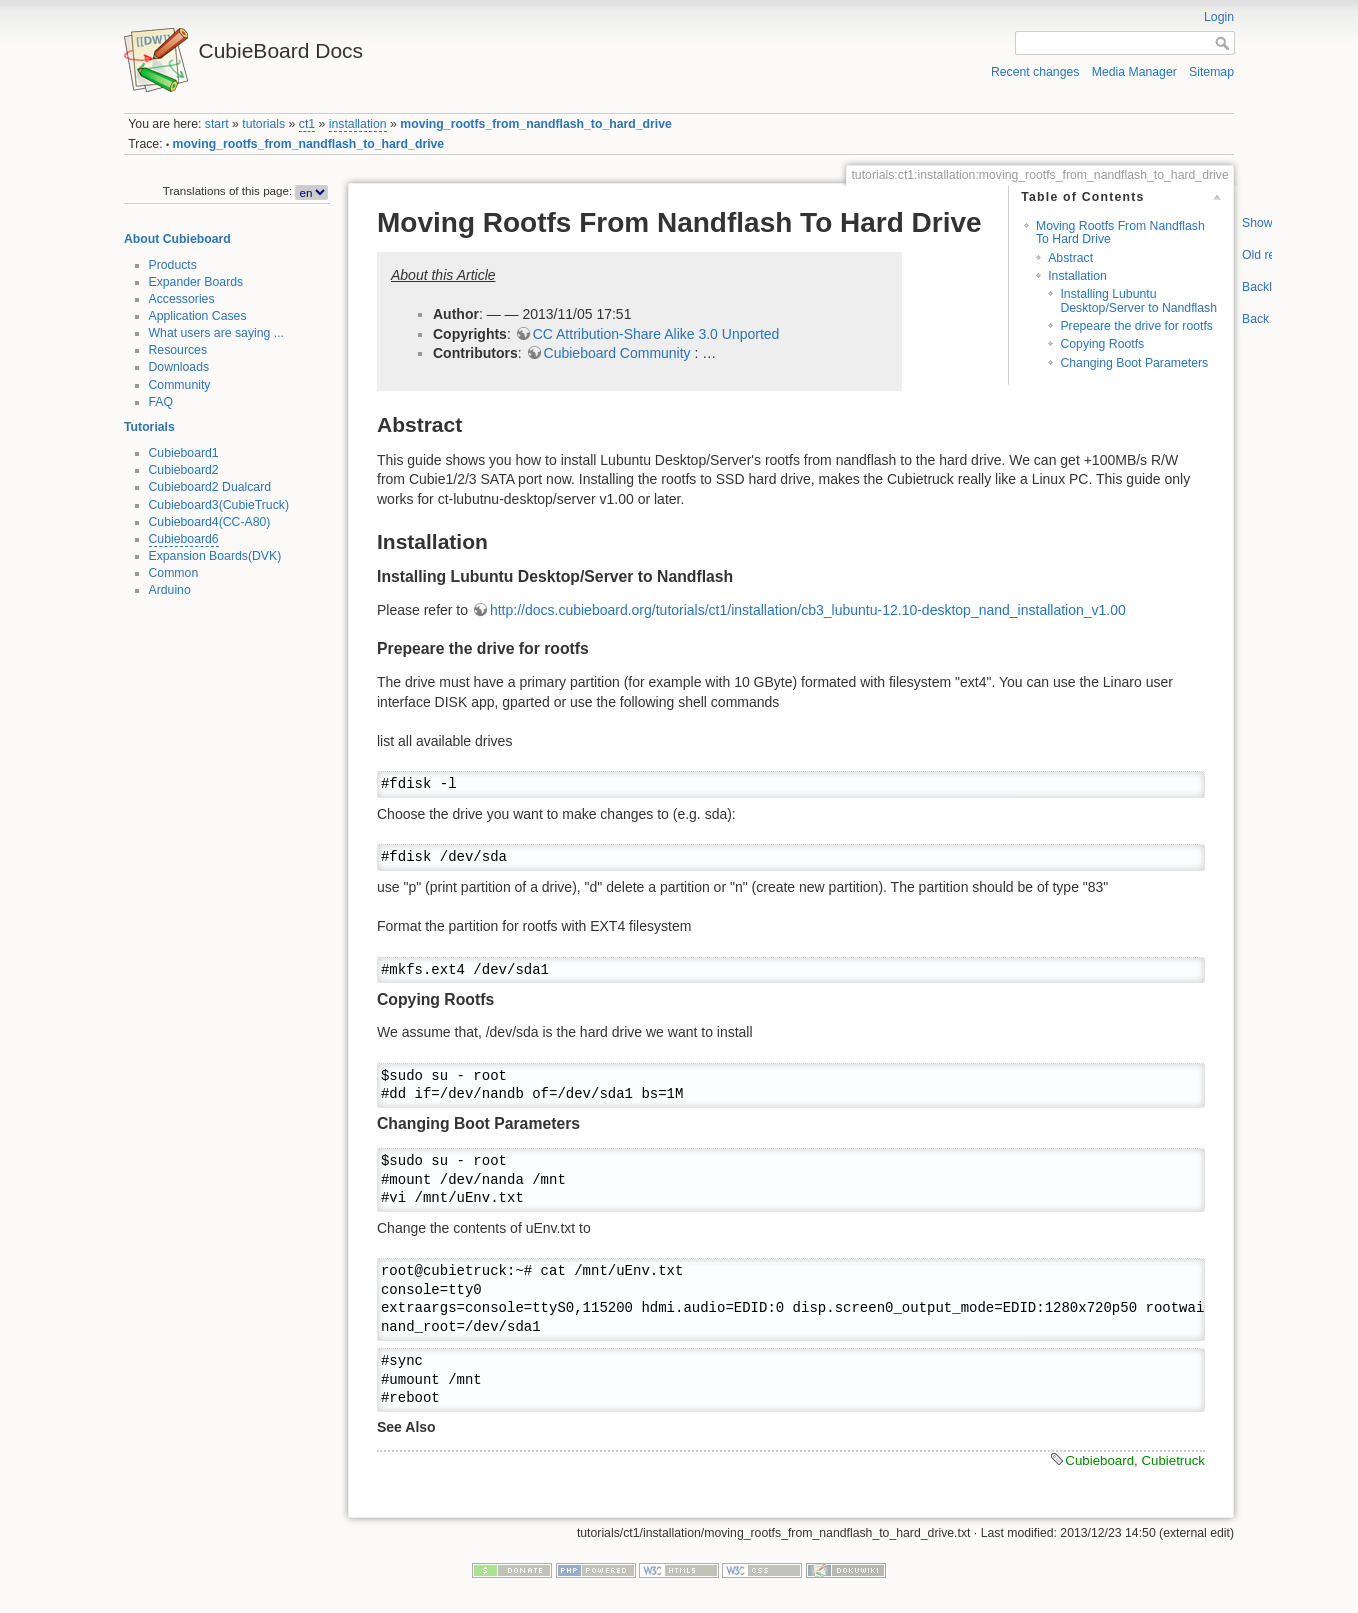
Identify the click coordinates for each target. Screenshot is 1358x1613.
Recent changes (1035, 72)
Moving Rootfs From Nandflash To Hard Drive (1120, 232)
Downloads (179, 367)
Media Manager (1134, 72)
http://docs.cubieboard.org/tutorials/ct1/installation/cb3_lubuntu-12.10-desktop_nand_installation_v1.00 (808, 610)
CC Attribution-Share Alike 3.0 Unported (656, 334)
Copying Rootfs (1102, 344)
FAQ (161, 402)
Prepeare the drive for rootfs (1136, 326)
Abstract (1070, 258)
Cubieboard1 (184, 453)
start (217, 124)
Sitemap (1211, 72)
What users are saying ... (217, 333)
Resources (178, 350)
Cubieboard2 (184, 470)
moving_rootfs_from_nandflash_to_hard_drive (536, 124)
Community (180, 385)
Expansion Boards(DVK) (215, 556)
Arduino (170, 590)
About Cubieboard (177, 239)
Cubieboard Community (617, 353)
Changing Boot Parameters (1134, 363)
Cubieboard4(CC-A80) (210, 522)
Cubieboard (1099, 1460)
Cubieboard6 (184, 539)
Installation (1077, 276)
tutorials (263, 124)
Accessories (182, 299)
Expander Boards (196, 282)
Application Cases (198, 316)
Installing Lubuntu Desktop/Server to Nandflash (1138, 300)
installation (358, 124)
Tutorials (149, 427)
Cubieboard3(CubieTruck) (219, 505)
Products (173, 265)
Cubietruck (1173, 1460)
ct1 (307, 124)
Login (1219, 17)
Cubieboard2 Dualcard (210, 487)
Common (174, 573)
